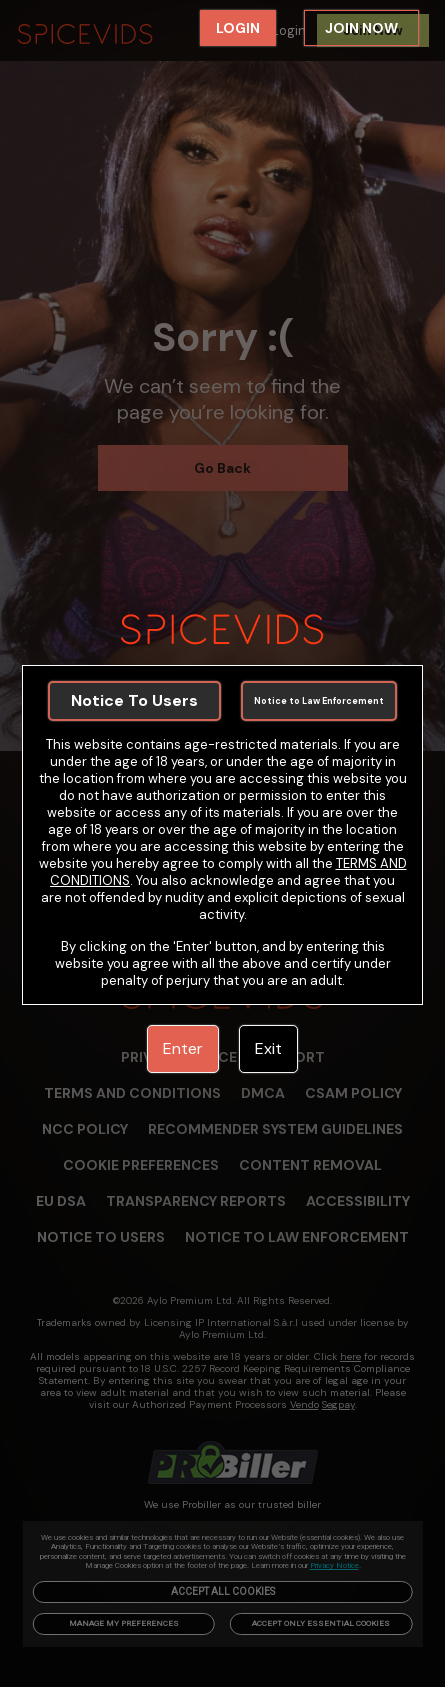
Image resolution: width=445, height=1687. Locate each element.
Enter (183, 1048)
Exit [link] (268, 1048)
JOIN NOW (361, 28)
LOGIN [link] (238, 28)
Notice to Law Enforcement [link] (319, 701)
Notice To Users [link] (134, 700)
